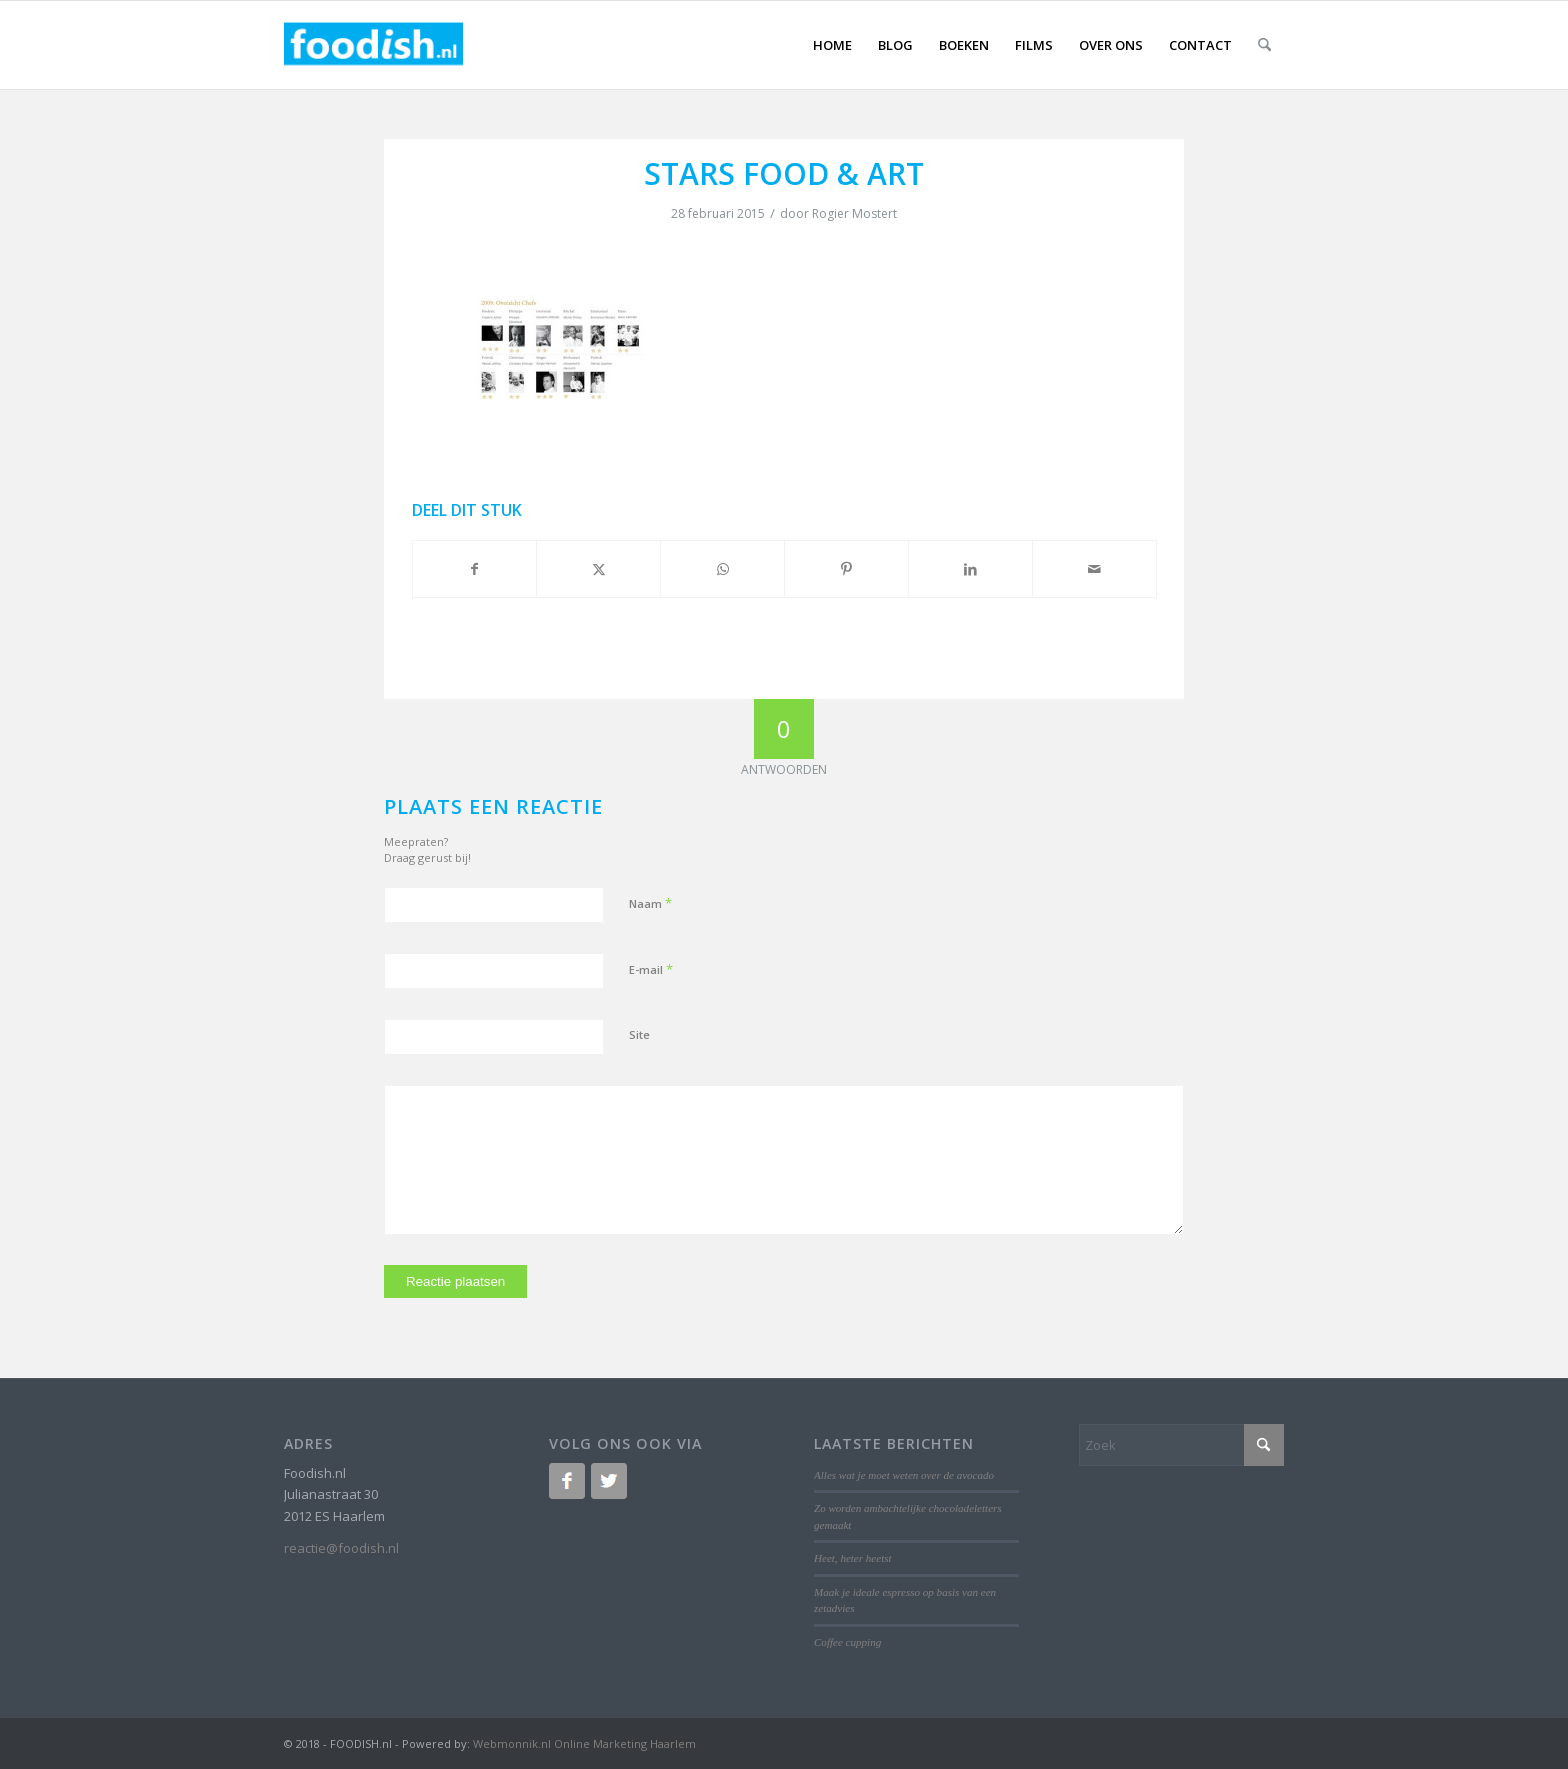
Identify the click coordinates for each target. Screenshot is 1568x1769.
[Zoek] (1264, 45)
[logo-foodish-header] (373, 45)
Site (639, 1034)
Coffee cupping (847, 1642)
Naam (650, 903)
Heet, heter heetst (853, 1558)
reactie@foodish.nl (341, 1548)
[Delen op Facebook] (475, 569)
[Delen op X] (598, 569)
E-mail (651, 969)
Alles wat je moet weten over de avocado (904, 1475)
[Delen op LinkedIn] (970, 569)
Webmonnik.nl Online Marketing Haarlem (584, 1743)
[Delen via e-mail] (1094, 569)
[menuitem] (832, 45)
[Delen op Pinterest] (846, 569)
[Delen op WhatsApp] (722, 569)
